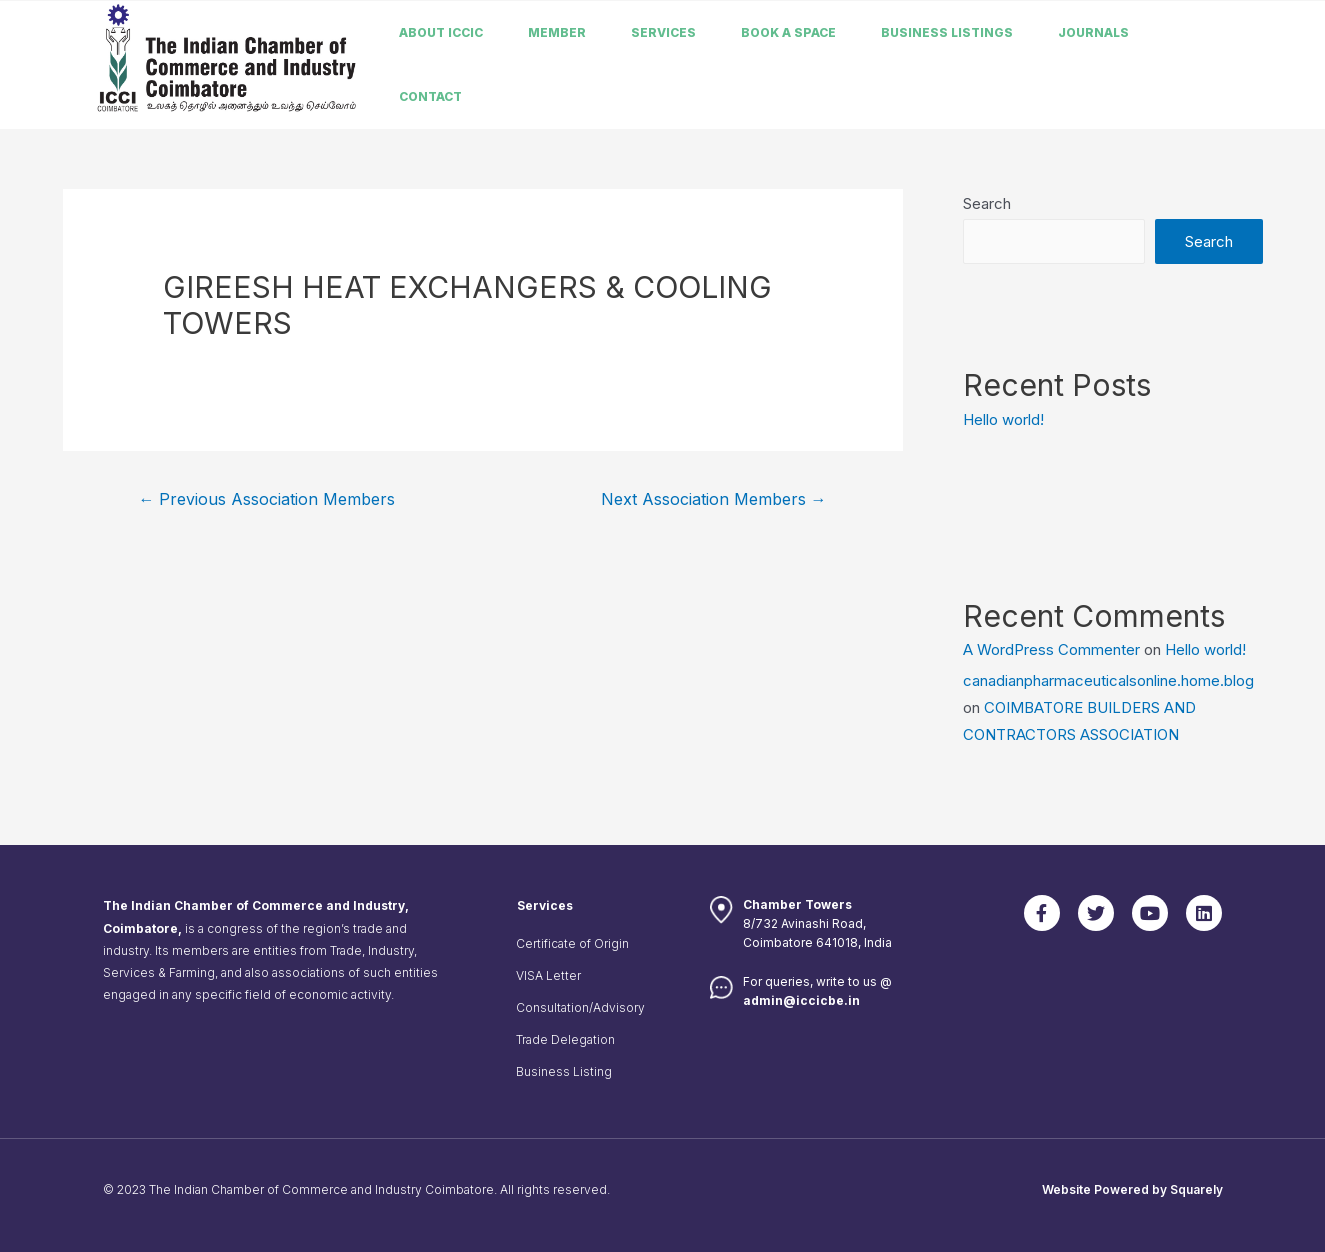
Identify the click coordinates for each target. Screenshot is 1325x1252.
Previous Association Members (266, 499)
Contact (430, 96)
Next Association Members (714, 499)
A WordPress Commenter (1051, 649)
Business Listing (564, 1071)
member (557, 32)
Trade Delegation (565, 1039)
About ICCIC (441, 32)
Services (663, 32)
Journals (1093, 32)
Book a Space (788, 32)
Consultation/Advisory (580, 1007)
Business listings (947, 32)
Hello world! (1003, 419)
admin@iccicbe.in (801, 1000)
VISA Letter (548, 975)
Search (987, 203)
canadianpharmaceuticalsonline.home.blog (1108, 680)
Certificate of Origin (572, 943)
